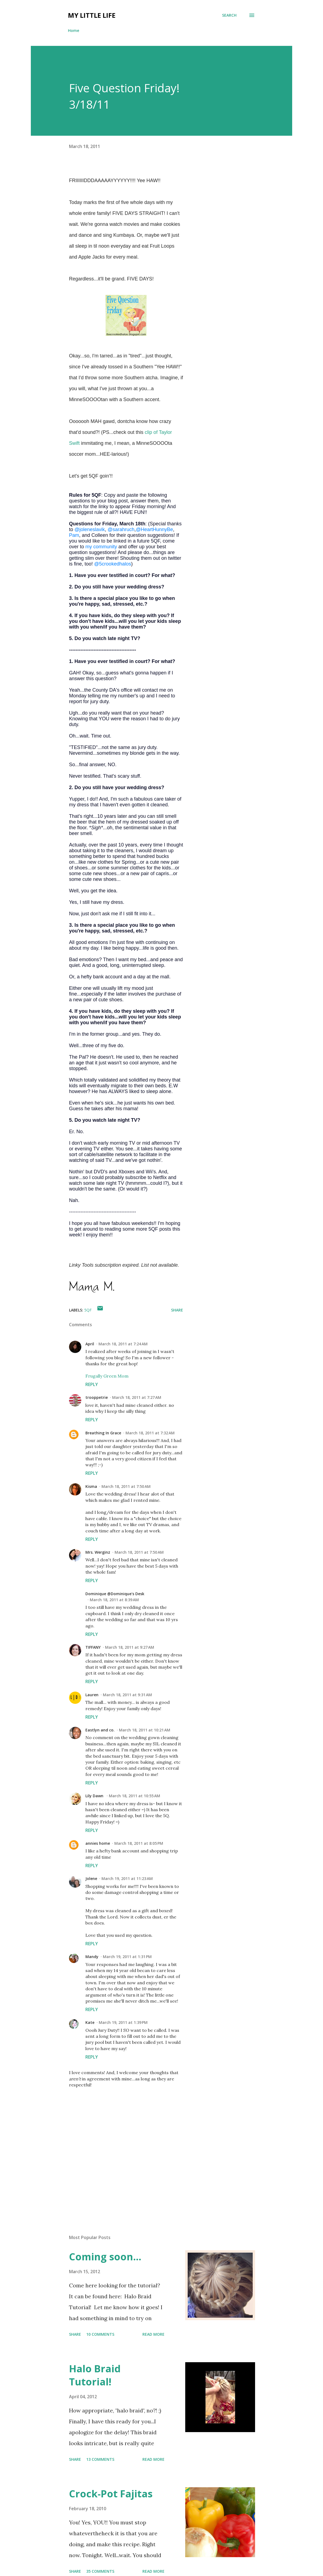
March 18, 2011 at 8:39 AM (114, 1599)
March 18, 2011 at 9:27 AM (129, 1647)
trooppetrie (96, 1397)
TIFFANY (93, 1647)
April (89, 1343)
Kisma (91, 1486)
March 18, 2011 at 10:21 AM (144, 1730)
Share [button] (177, 1310)
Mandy (91, 1956)
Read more (153, 2334)
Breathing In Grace (103, 1432)
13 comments (100, 2459)
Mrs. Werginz (97, 1552)
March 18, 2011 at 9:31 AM (127, 1694)
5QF (88, 1310)
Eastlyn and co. (100, 1730)
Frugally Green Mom (106, 1376)
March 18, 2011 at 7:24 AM (123, 1343)
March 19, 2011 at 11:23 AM (127, 1878)
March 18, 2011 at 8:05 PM (138, 1843)
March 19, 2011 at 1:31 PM (127, 1956)
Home (73, 30)
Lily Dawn (94, 1795)
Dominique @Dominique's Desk (114, 1593)
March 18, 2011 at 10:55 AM (134, 1795)
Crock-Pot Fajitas (110, 2493)
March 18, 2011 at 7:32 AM (150, 1432)
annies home (97, 1843)
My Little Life (91, 15)
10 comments (100, 2334)
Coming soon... (105, 2256)
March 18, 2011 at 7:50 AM (126, 1486)
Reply (91, 1384)
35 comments (100, 2571)
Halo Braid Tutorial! (95, 2375)
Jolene (91, 1878)
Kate (89, 2022)
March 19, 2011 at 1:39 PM (123, 2022)
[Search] (229, 15)
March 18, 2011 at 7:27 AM (136, 1397)
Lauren (91, 1694)
